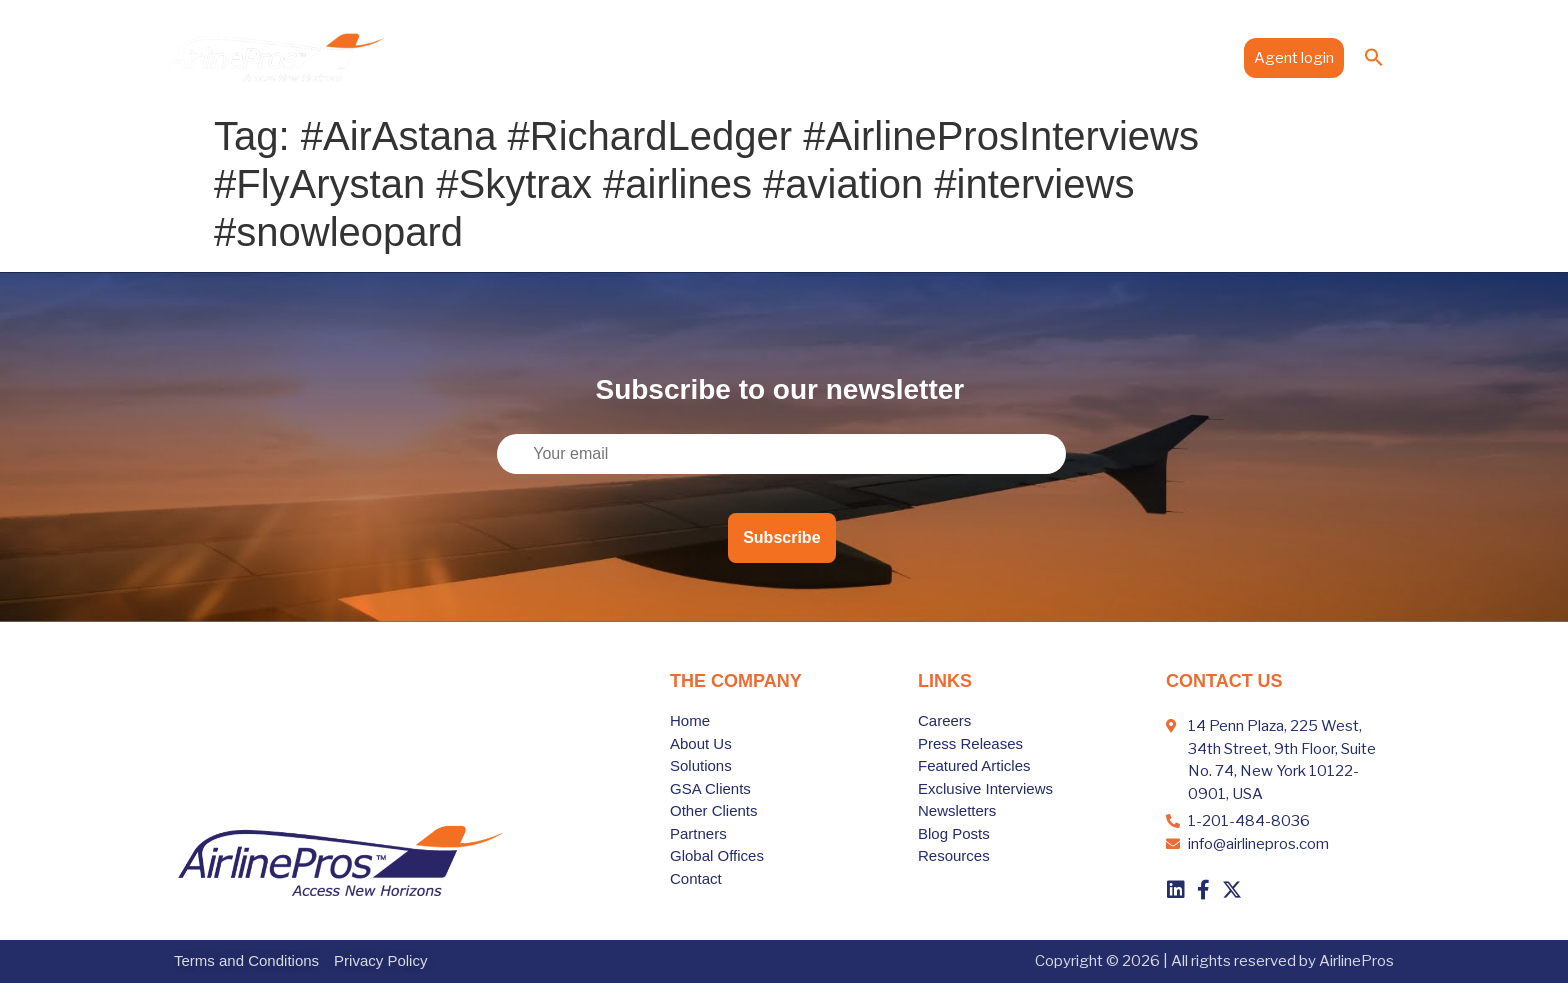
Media (1122, 57)
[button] (1374, 57)
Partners (929, 57)
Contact (1196, 57)
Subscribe (781, 537)
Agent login (1294, 58)
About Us (676, 57)
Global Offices (1027, 57)
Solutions (765, 57)
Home (602, 57)
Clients (850, 57)
